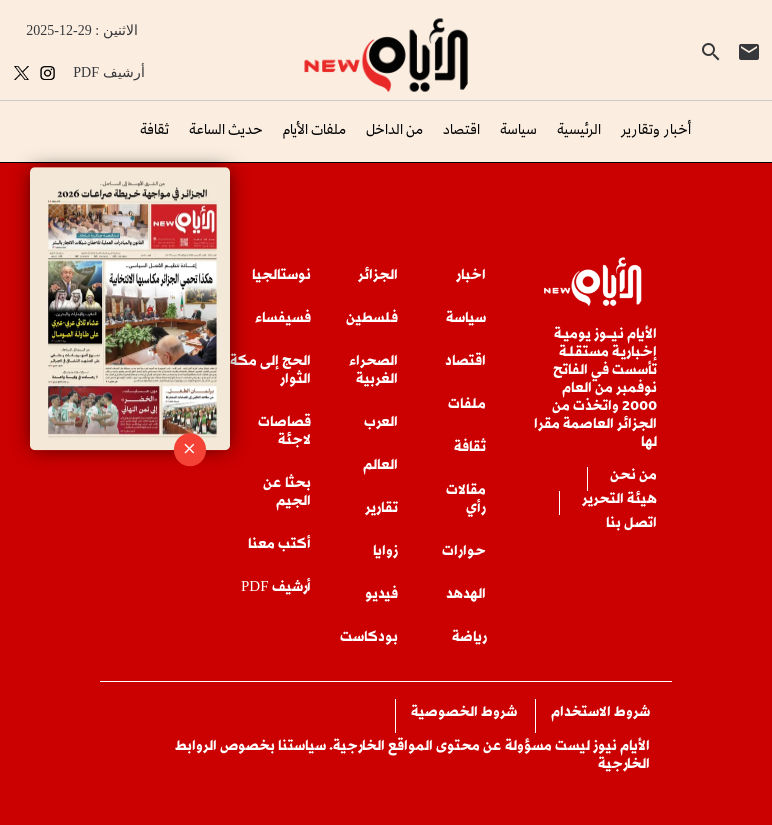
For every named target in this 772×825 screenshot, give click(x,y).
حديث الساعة (226, 128)
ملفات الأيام (314, 128)
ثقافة (154, 128)
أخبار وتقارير (656, 128)
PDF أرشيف (108, 72)
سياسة (518, 128)
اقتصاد (461, 128)
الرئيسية (579, 128)
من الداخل (394, 128)
